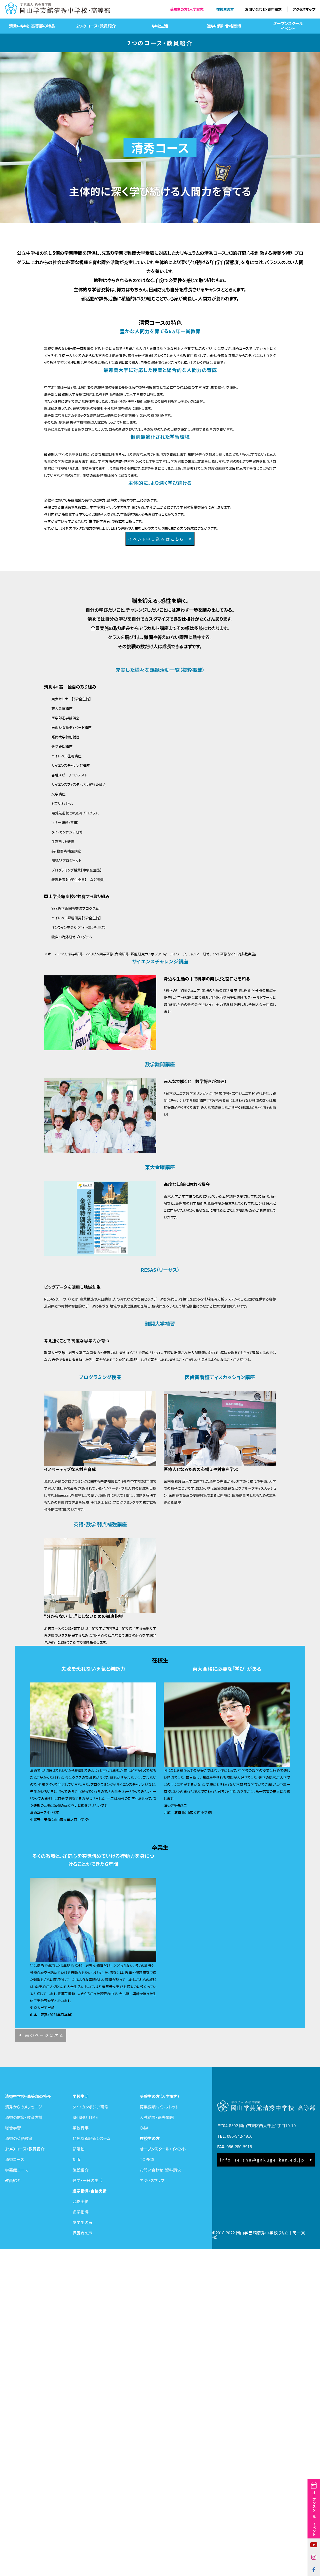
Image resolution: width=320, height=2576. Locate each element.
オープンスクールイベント (288, 25)
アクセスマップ (304, 9)
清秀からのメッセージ (23, 2433)
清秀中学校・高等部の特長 (32, 26)
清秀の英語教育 (19, 2465)
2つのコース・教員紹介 (96, 26)
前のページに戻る (44, 2354)
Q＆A (144, 2454)
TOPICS (147, 2486)
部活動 (78, 2475)
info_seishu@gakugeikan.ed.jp (262, 2486)
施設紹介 (80, 2496)
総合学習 (13, 2454)
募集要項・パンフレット (159, 2433)
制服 (76, 2486)
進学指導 (80, 2538)
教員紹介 (13, 2507)
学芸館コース (16, 2496)
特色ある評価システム (91, 2465)
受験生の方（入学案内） (187, 9)
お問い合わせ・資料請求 (263, 9)
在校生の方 (225, 9)
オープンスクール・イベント (163, 2475)
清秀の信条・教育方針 (24, 2444)
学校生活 (160, 26)
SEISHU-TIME (85, 2444)
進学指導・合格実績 (224, 26)
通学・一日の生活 (87, 2507)
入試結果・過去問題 (157, 2444)
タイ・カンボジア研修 (90, 2433)
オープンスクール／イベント (313, 2513)
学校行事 (80, 2454)
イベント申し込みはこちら (156, 659)
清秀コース (14, 2486)
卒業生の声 (82, 2549)
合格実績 (80, 2528)
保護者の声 (82, 2559)
